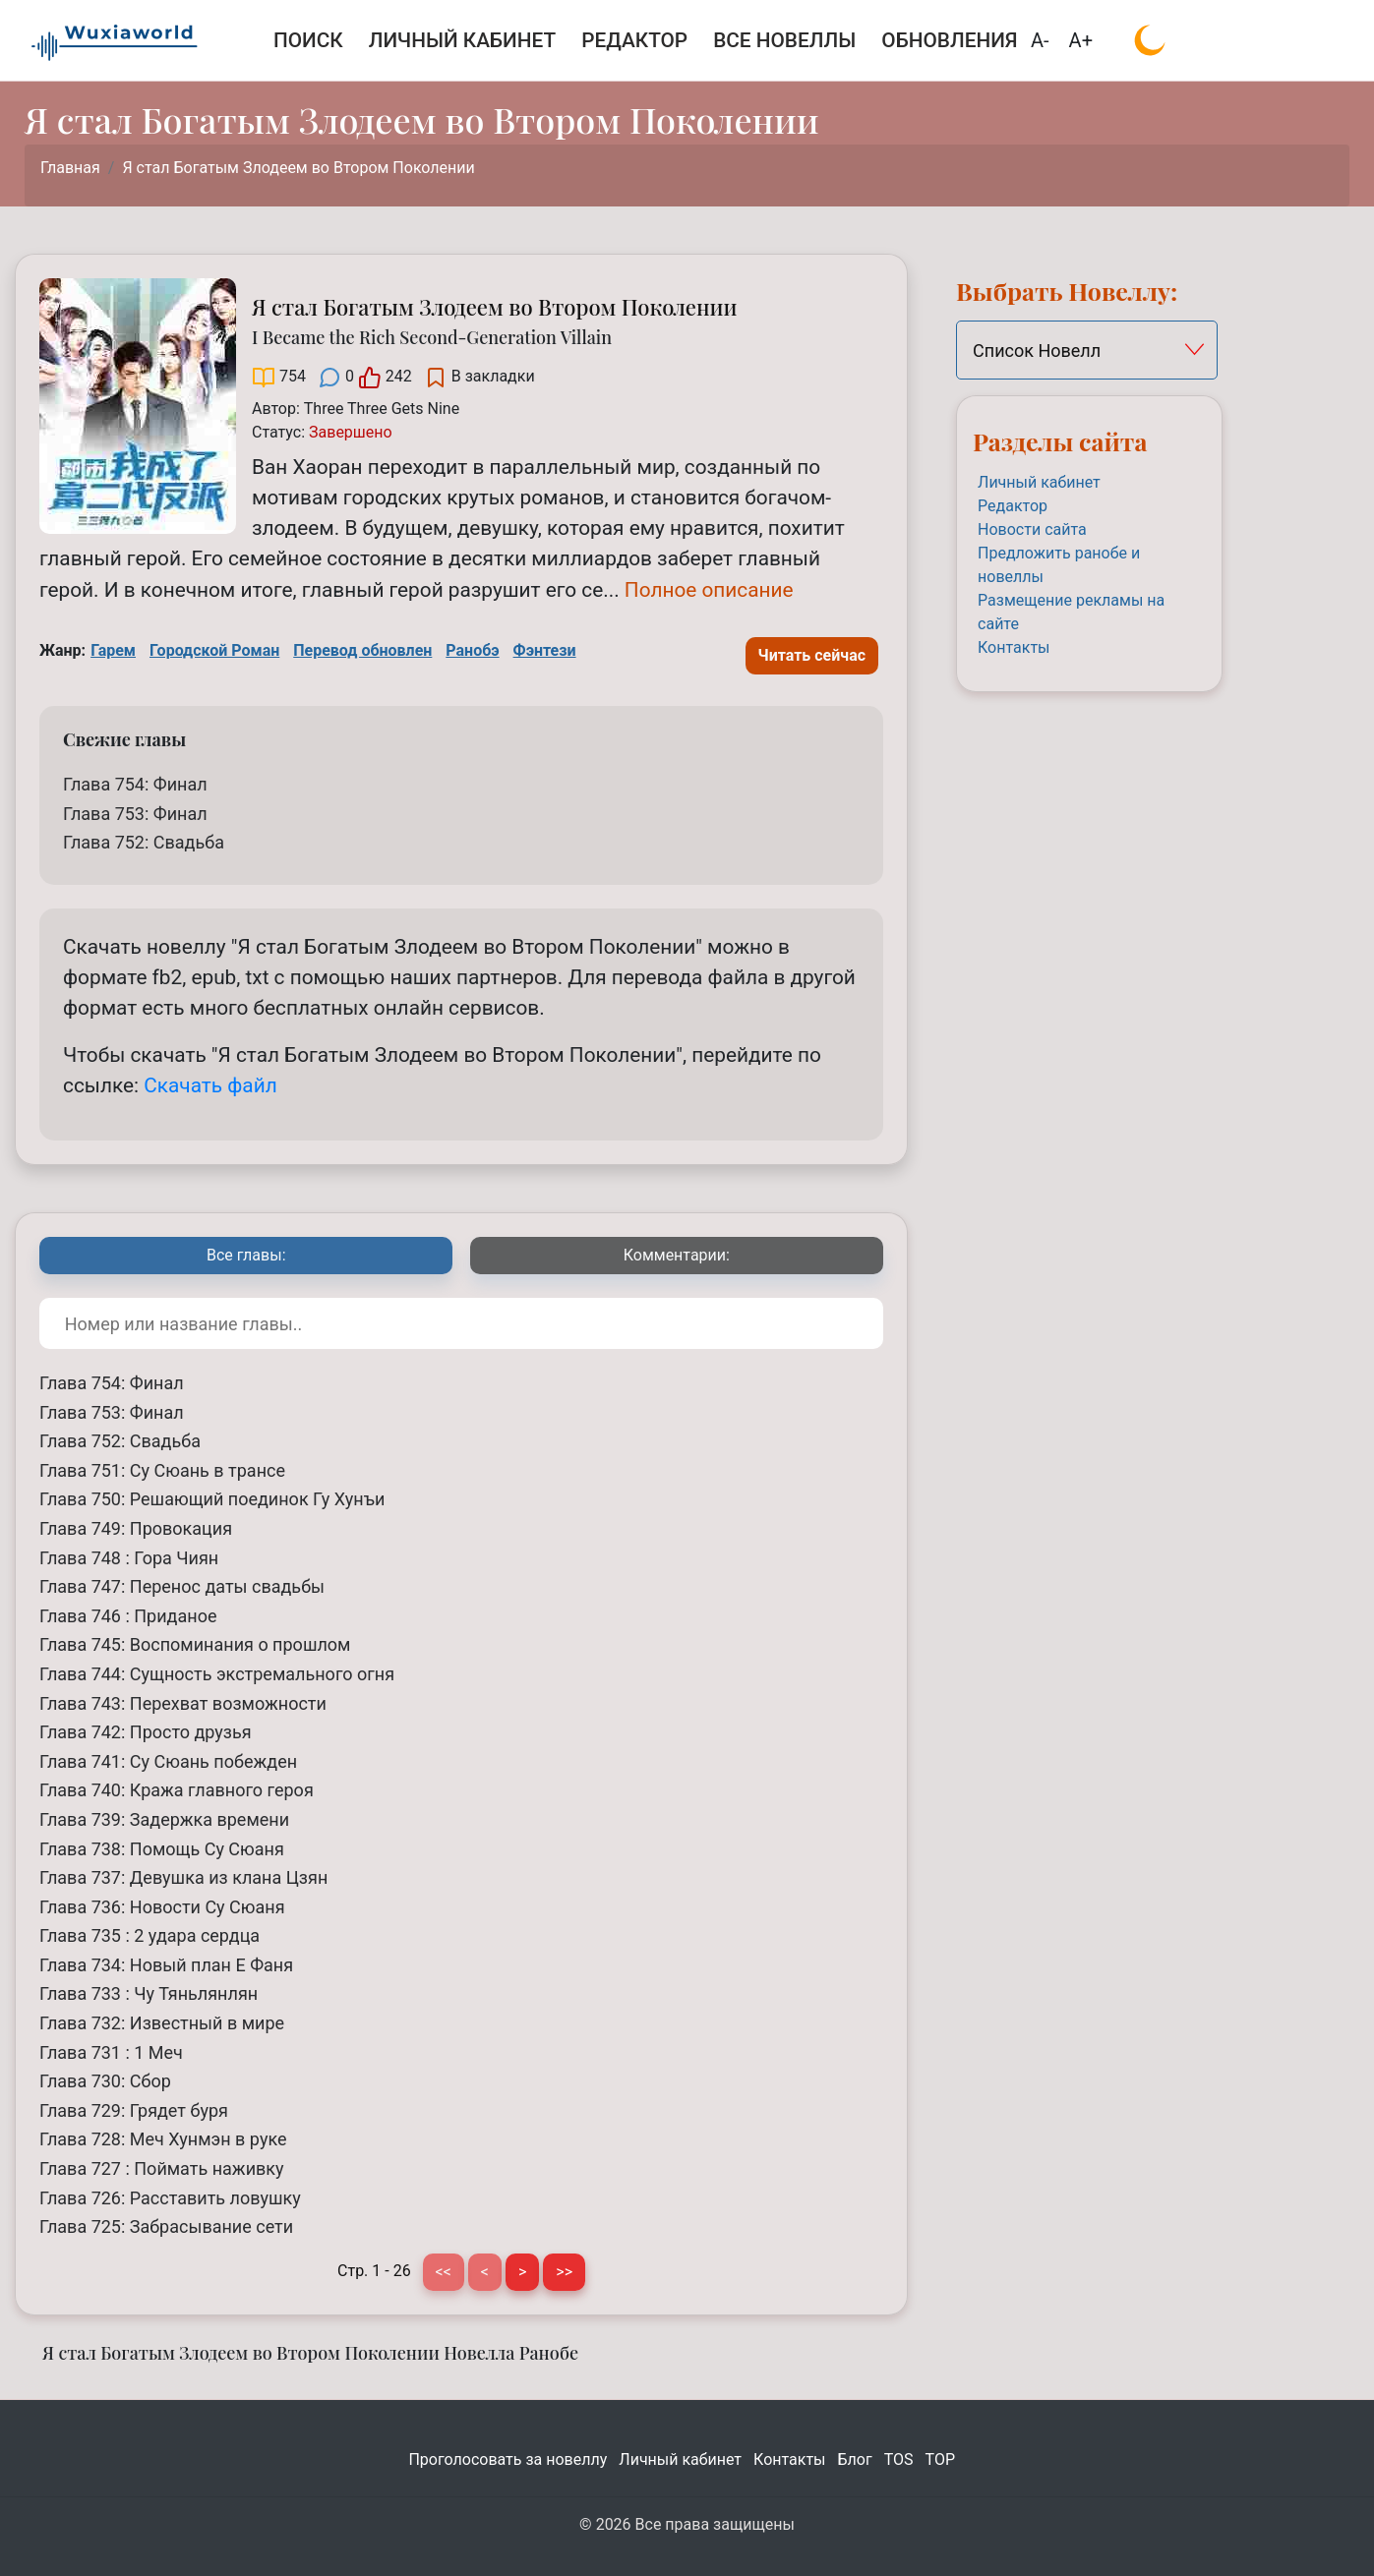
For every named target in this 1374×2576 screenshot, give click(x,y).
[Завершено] (350, 432)
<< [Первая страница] (443, 2271)
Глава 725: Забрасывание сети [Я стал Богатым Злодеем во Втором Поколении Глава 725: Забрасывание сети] (166, 2226)
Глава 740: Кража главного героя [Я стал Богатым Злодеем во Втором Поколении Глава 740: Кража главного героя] (176, 1790)
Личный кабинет (1039, 482)
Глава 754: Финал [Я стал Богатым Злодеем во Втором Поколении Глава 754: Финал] (135, 784)
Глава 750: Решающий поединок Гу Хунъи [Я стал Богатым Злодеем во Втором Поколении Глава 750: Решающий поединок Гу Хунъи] (212, 1499)
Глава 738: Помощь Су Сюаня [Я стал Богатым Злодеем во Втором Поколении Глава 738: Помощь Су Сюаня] (161, 1849)
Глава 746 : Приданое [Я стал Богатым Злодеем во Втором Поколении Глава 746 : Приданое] (127, 1616)
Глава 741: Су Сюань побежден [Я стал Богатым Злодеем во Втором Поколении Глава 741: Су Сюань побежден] (168, 1761)
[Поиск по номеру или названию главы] (461, 1323)
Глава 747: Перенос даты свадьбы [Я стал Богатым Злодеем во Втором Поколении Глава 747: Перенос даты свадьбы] (182, 1586)
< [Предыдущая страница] (485, 2271)
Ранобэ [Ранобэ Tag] (472, 650)
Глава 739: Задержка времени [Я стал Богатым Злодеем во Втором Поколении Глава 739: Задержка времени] (164, 1819)
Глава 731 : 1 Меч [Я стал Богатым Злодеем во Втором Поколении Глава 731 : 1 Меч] (111, 2052)
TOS (899, 2459)
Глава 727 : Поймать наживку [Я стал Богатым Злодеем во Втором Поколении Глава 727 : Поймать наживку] (161, 2168)
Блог (855, 2459)
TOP (940, 2459)
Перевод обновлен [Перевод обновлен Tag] (362, 650)
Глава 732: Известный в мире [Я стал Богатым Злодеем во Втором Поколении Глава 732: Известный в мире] (161, 2023)
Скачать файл (210, 1085)
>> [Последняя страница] (564, 2271)
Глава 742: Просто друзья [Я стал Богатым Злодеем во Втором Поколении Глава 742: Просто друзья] (145, 1732)
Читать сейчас (812, 655)
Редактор (1012, 506)
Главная (70, 167)
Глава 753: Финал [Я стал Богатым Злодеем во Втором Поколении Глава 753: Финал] (135, 813)
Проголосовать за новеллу (507, 2459)
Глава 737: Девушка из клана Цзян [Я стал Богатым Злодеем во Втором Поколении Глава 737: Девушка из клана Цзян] (183, 1877)
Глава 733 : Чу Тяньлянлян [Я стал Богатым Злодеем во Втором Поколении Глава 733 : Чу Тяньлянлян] (148, 1993)
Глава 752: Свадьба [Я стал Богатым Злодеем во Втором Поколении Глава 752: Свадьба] (143, 842)
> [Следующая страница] (522, 2271)
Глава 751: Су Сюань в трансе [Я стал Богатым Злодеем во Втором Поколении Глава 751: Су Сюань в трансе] (162, 1470)
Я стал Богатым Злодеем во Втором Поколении (298, 167)
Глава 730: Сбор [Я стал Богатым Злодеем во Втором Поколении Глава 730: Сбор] (105, 2081)
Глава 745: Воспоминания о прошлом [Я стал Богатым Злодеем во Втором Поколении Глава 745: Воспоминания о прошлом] (194, 1644)
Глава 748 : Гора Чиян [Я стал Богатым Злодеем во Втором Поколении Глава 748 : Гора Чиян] (128, 1558)
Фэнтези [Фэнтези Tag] (544, 650)
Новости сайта (1032, 529)
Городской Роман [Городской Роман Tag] (214, 650)
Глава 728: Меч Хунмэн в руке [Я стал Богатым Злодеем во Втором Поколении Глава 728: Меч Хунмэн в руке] (163, 2139)
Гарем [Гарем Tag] (113, 650)
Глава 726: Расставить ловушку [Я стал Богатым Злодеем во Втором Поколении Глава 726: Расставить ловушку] (170, 2198)
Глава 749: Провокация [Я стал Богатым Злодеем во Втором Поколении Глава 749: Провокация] (135, 1528)
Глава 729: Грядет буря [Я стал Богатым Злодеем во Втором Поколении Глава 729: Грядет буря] (133, 2110)
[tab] (245, 1255)
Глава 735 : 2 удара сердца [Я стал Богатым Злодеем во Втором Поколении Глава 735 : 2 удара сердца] (149, 1935)
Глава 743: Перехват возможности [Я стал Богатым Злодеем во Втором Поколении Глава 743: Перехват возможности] (183, 1703)
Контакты (1013, 647)
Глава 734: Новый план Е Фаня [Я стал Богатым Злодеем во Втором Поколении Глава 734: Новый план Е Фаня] (166, 1965)
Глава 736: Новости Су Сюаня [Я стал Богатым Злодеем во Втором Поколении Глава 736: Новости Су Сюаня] (162, 1907)
